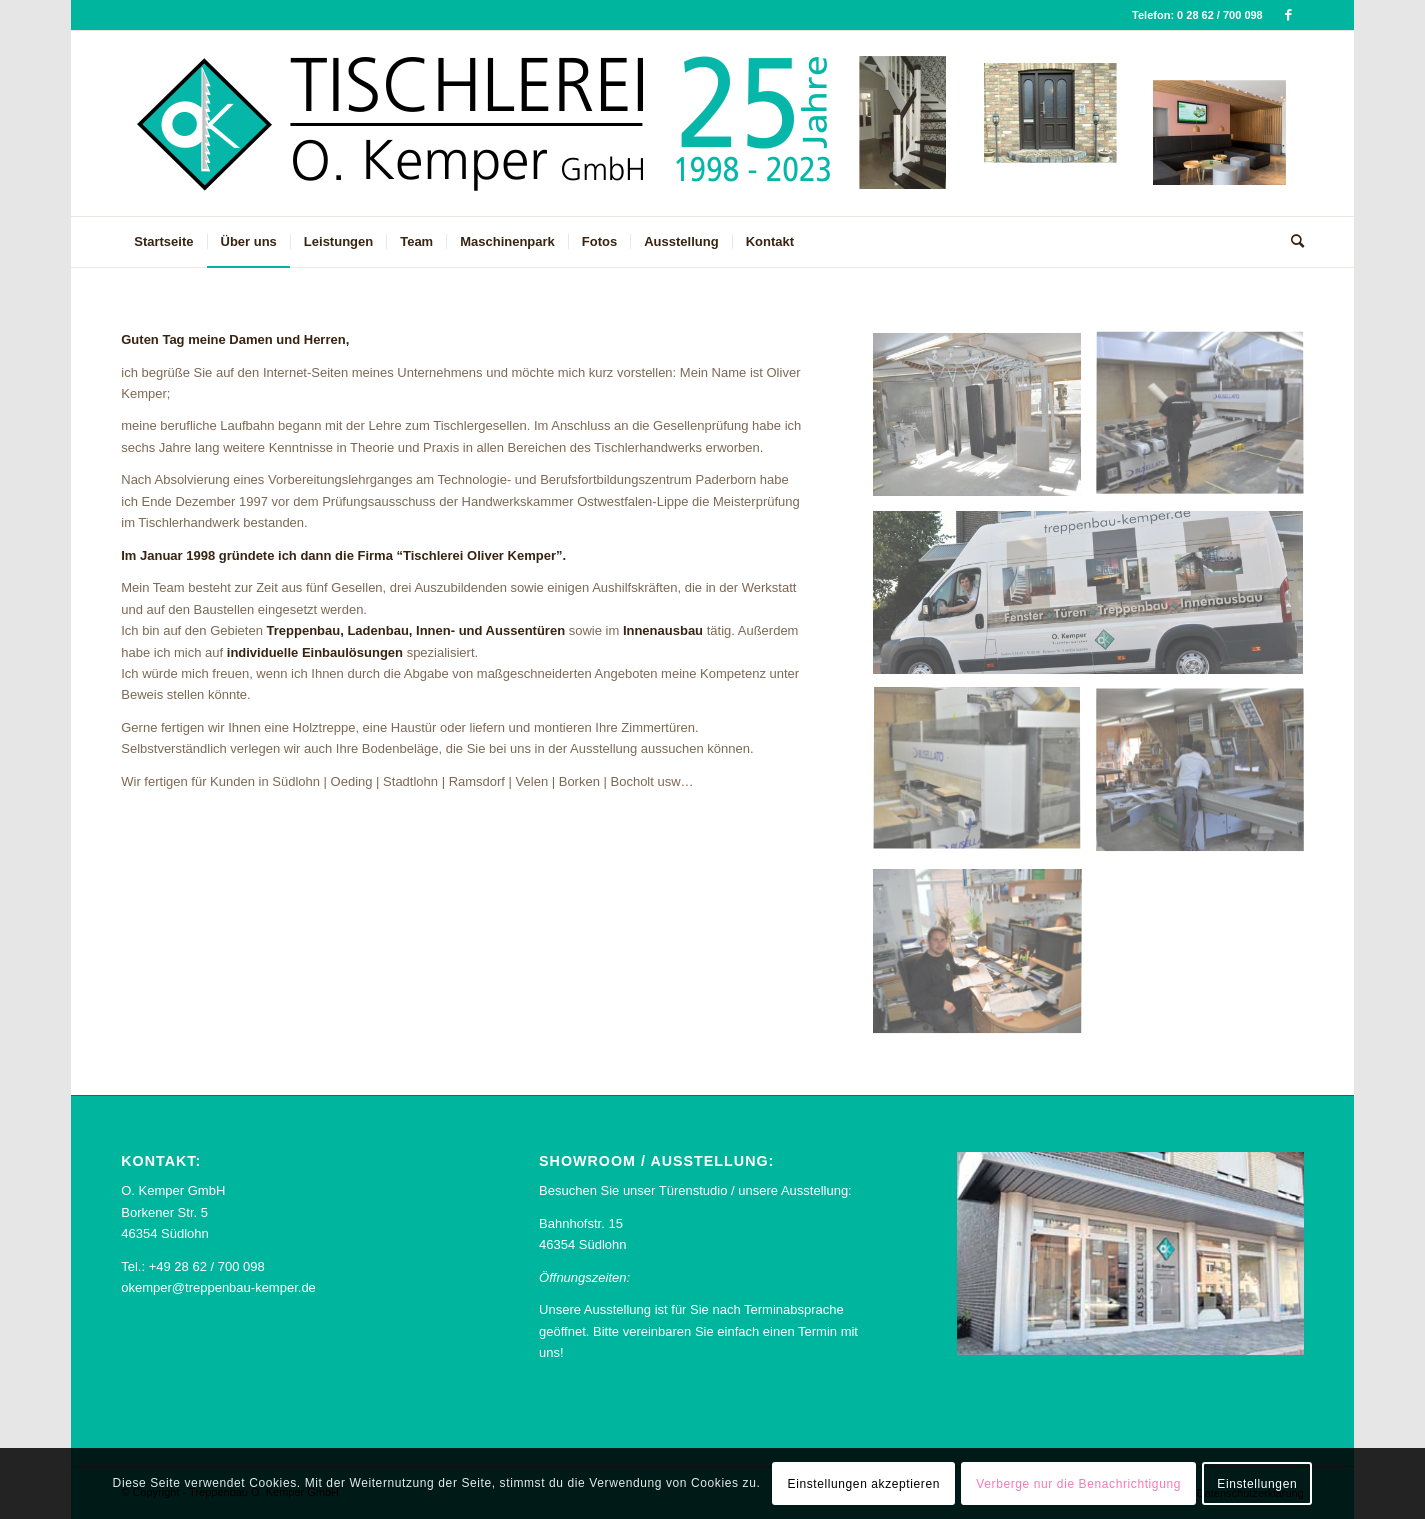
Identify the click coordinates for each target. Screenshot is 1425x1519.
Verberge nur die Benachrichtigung (1078, 1484)
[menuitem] (163, 242)
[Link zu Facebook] (1289, 15)
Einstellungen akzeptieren (864, 1484)
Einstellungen (1257, 1484)
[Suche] (1291, 242)
